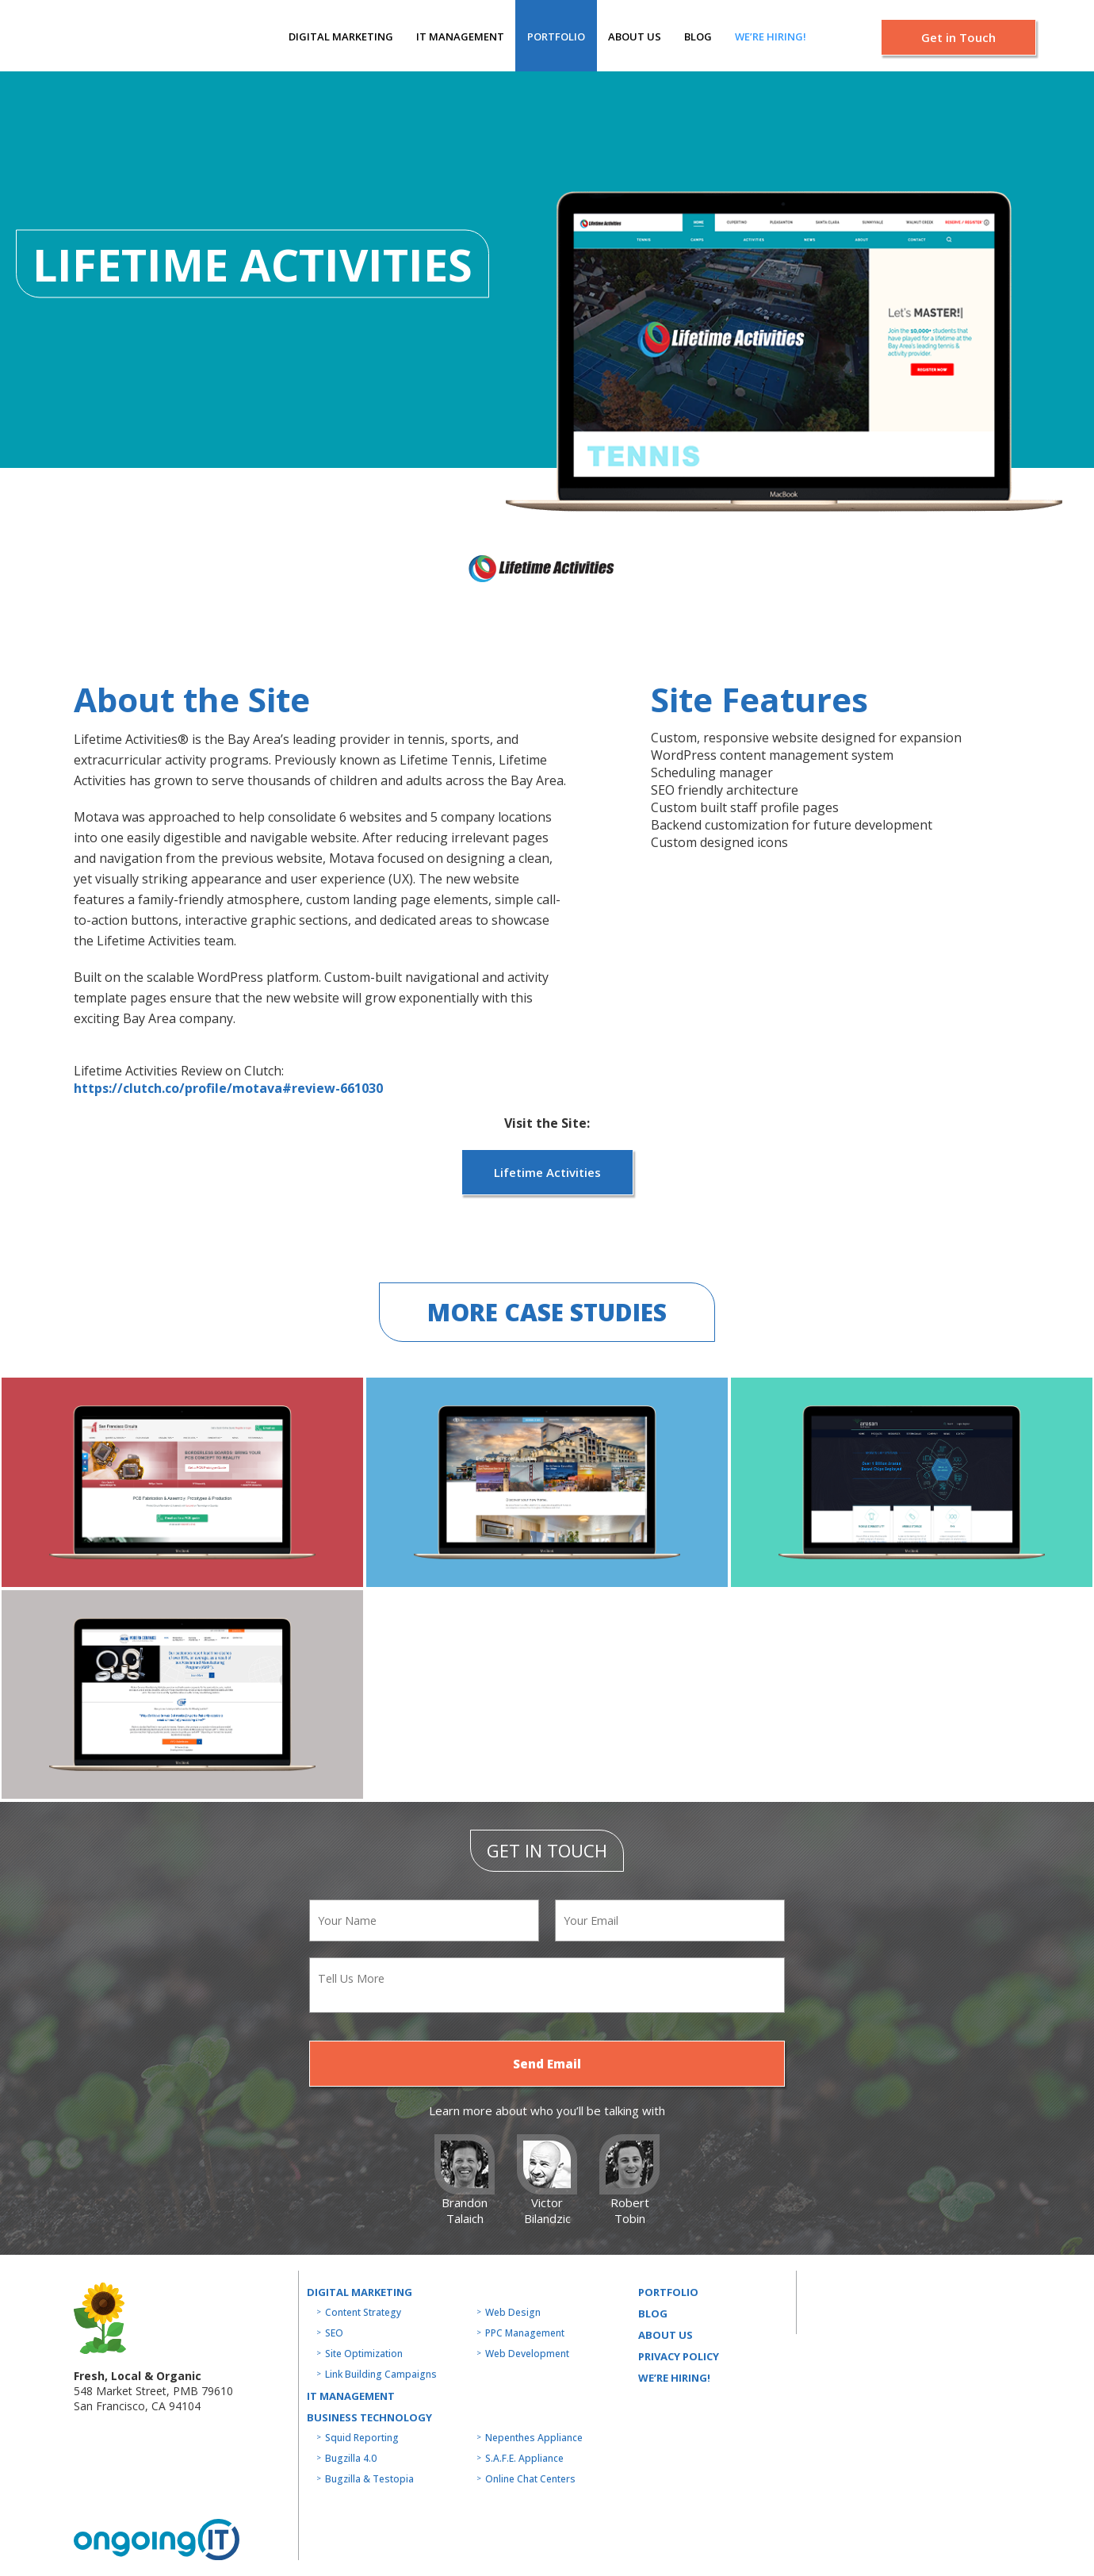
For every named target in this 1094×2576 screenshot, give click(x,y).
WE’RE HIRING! (674, 2378)
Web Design (513, 2312)
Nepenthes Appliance (534, 2437)
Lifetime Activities (547, 1172)
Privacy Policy (678, 2356)
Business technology (369, 2417)
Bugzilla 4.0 (351, 2458)
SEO (334, 2333)
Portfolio (556, 36)
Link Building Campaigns (381, 2374)
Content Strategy (363, 2312)
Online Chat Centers (530, 2479)
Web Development (527, 2353)
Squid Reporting (362, 2437)
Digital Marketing (341, 36)
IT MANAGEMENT (460, 36)
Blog (698, 36)
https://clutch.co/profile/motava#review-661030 (228, 1088)
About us (634, 36)
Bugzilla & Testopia (369, 2479)
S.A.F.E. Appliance (524, 2458)
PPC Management (524, 2333)
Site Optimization (364, 2353)
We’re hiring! (770, 36)
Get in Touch (958, 37)
